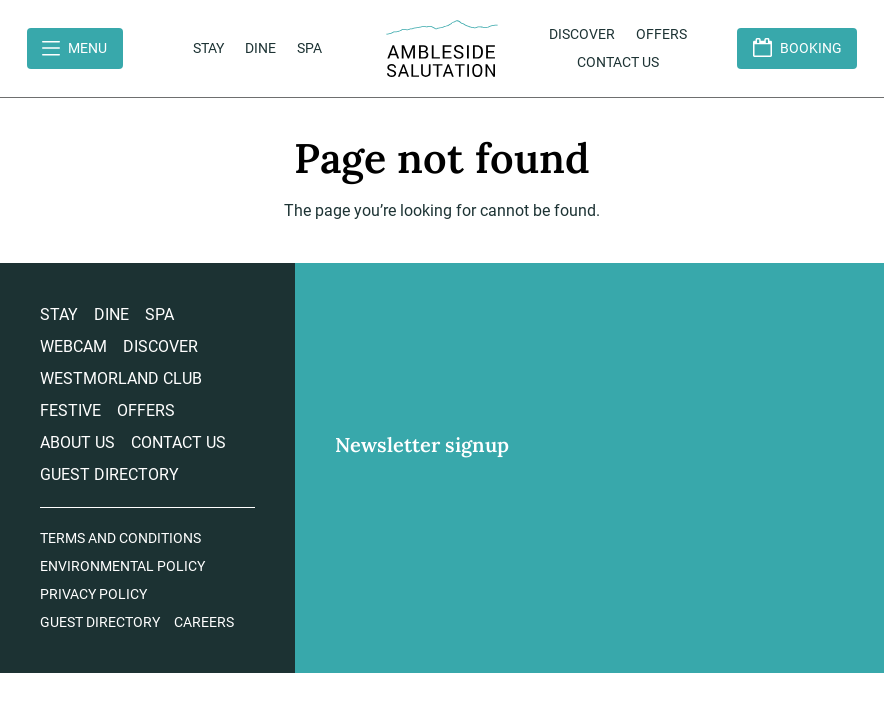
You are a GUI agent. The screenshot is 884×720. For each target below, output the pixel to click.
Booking (811, 48)
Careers (204, 622)
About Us (77, 442)
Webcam (73, 346)
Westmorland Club (121, 378)
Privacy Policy (93, 594)
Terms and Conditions (120, 538)
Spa (309, 48)
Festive (70, 410)
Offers (661, 34)
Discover (582, 34)
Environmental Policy (122, 566)
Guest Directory (109, 474)
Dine (260, 48)
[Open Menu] (75, 48)
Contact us (618, 62)
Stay (208, 48)
